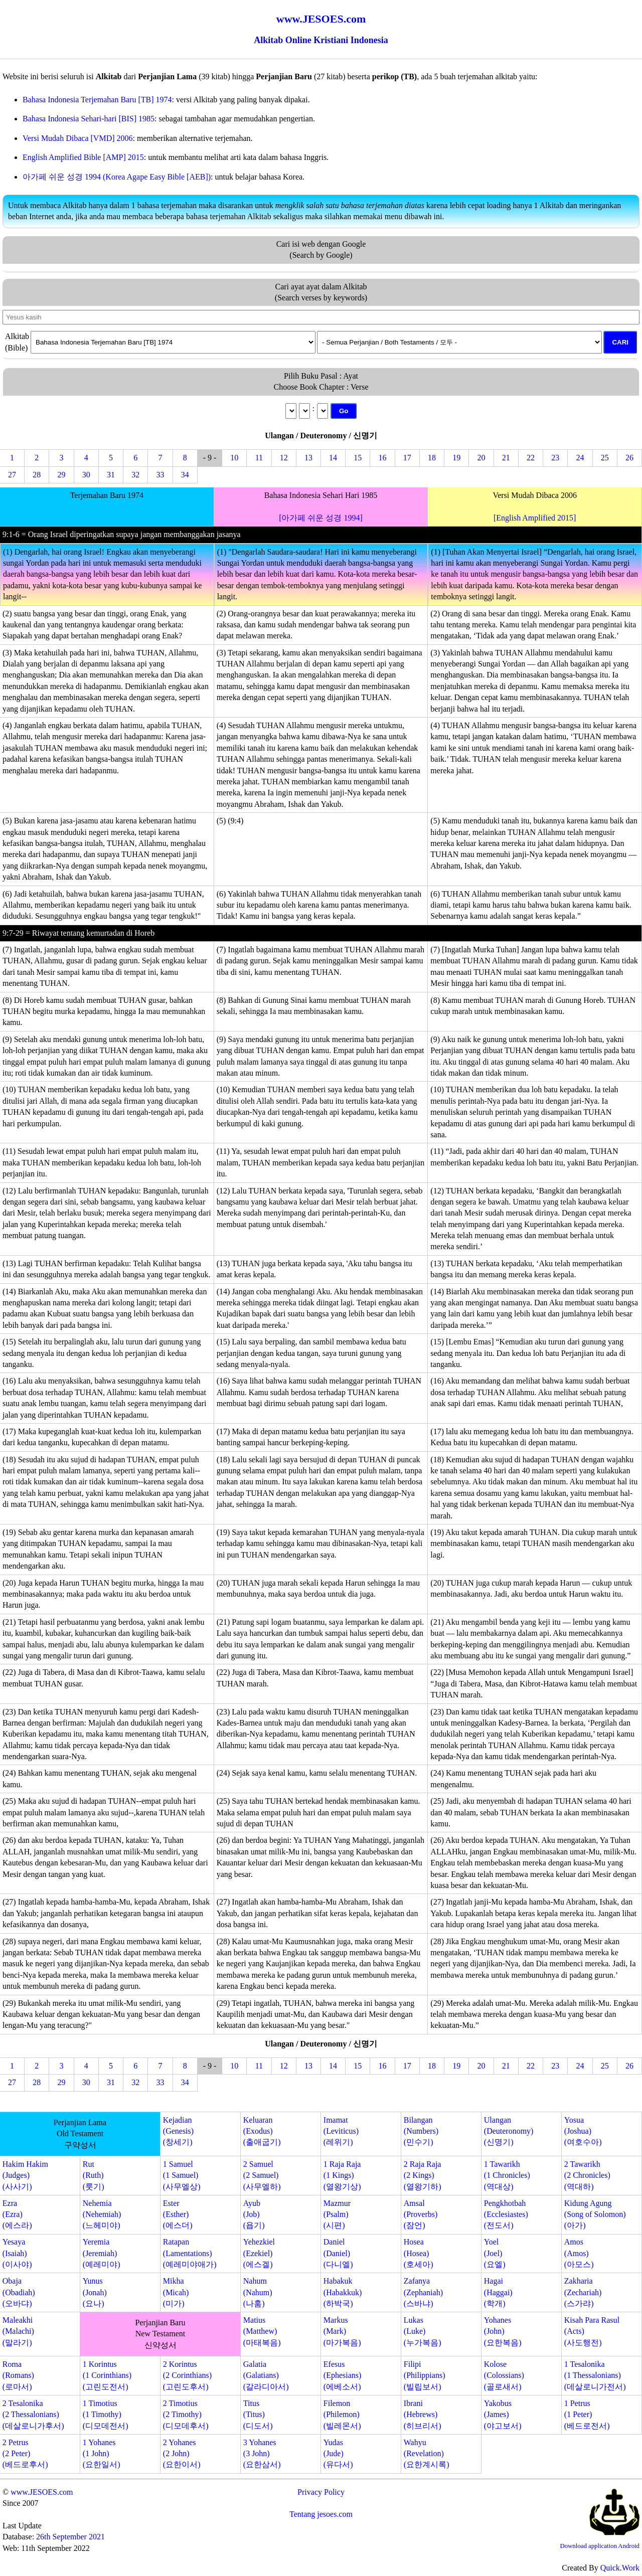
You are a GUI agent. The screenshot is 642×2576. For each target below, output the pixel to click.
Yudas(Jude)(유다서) (338, 2453)
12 (284, 457)
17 (407, 457)
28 (37, 474)
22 (531, 457)
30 (86, 474)
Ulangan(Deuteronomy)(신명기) (509, 2131)
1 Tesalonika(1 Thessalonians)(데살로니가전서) (595, 2375)
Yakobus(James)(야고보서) (503, 2414)
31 (111, 474)
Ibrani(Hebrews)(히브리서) (422, 2414)
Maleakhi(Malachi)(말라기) (18, 2331)
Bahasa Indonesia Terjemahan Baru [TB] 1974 (97, 99)
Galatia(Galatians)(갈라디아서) (266, 2375)
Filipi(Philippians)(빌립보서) (424, 2375)
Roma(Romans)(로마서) (18, 2375)
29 (62, 474)
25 (605, 457)
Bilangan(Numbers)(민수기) (421, 2131)
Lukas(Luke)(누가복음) (422, 2331)
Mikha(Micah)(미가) (176, 2292)
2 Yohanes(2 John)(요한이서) (182, 2453)
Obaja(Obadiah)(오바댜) (19, 2292)
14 (333, 457)
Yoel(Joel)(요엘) (495, 2253)
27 (12, 474)
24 (580, 457)
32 (135, 474)
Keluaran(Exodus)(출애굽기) (262, 2131)
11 (259, 457)
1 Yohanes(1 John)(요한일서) (101, 2453)
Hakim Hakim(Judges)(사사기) (25, 2175)
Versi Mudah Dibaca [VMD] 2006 (78, 138)
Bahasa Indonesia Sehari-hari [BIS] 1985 (88, 118)
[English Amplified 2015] (535, 517)
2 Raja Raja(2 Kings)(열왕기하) (422, 2175)
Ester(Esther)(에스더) (178, 2214)
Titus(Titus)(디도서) (258, 2414)
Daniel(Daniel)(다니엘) (338, 2253)
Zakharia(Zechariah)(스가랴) (583, 2292)
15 (358, 457)
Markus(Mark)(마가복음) (342, 2331)
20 (481, 457)
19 (456, 457)
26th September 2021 (70, 2536)
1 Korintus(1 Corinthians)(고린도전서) (107, 2375)
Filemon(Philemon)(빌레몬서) (342, 2414)
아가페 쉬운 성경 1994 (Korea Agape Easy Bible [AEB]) (117, 177)
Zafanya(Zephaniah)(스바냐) (423, 2292)
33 (160, 474)
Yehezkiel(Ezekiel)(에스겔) (259, 2253)
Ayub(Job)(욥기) (254, 2214)
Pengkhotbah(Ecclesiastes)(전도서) (506, 2214)
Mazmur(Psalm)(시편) (337, 2214)
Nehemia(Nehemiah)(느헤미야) (102, 2214)
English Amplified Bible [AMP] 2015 (83, 157)
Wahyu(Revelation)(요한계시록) (426, 2453)
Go (344, 411)
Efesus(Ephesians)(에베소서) (343, 2375)
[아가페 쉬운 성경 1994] (321, 517)
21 (506, 457)
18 (432, 457)
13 (308, 457)
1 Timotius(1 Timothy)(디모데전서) (105, 2414)
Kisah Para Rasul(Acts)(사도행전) (591, 2331)
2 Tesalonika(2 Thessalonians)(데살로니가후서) (33, 2414)
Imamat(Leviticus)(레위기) (341, 2131)
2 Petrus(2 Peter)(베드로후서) (25, 2453)
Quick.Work (619, 2567)
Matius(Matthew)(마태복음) (262, 2331)
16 (383, 457)
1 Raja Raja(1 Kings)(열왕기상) (342, 2175)
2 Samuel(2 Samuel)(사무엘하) (262, 2175)
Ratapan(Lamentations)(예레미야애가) (190, 2253)
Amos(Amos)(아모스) (579, 2253)
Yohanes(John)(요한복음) (503, 2331)
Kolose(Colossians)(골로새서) (504, 2375)
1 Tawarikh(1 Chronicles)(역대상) (507, 2175)
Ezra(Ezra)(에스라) (17, 2214)
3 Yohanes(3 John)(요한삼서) (262, 2453)
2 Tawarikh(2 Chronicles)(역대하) (587, 2175)
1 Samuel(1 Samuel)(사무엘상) (182, 2175)
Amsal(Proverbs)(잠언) (421, 2214)
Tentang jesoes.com (321, 2514)
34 (185, 474)
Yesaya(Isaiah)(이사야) (17, 2253)
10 (234, 457)
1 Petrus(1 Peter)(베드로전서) (587, 2414)
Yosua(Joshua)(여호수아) (583, 2131)
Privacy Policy (321, 2492)
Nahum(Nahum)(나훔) (257, 2292)
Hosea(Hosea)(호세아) (418, 2253)
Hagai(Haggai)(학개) (498, 2292)
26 (629, 457)
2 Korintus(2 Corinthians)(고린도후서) (187, 2375)
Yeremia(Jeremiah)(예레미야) (101, 2253)
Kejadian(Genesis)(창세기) (178, 2131)
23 (555, 457)
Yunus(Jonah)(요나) (95, 2292)
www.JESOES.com (42, 2492)
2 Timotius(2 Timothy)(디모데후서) (186, 2414)
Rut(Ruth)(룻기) (93, 2175)
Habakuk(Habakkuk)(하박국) (343, 2292)
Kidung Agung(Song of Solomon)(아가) (595, 2214)
